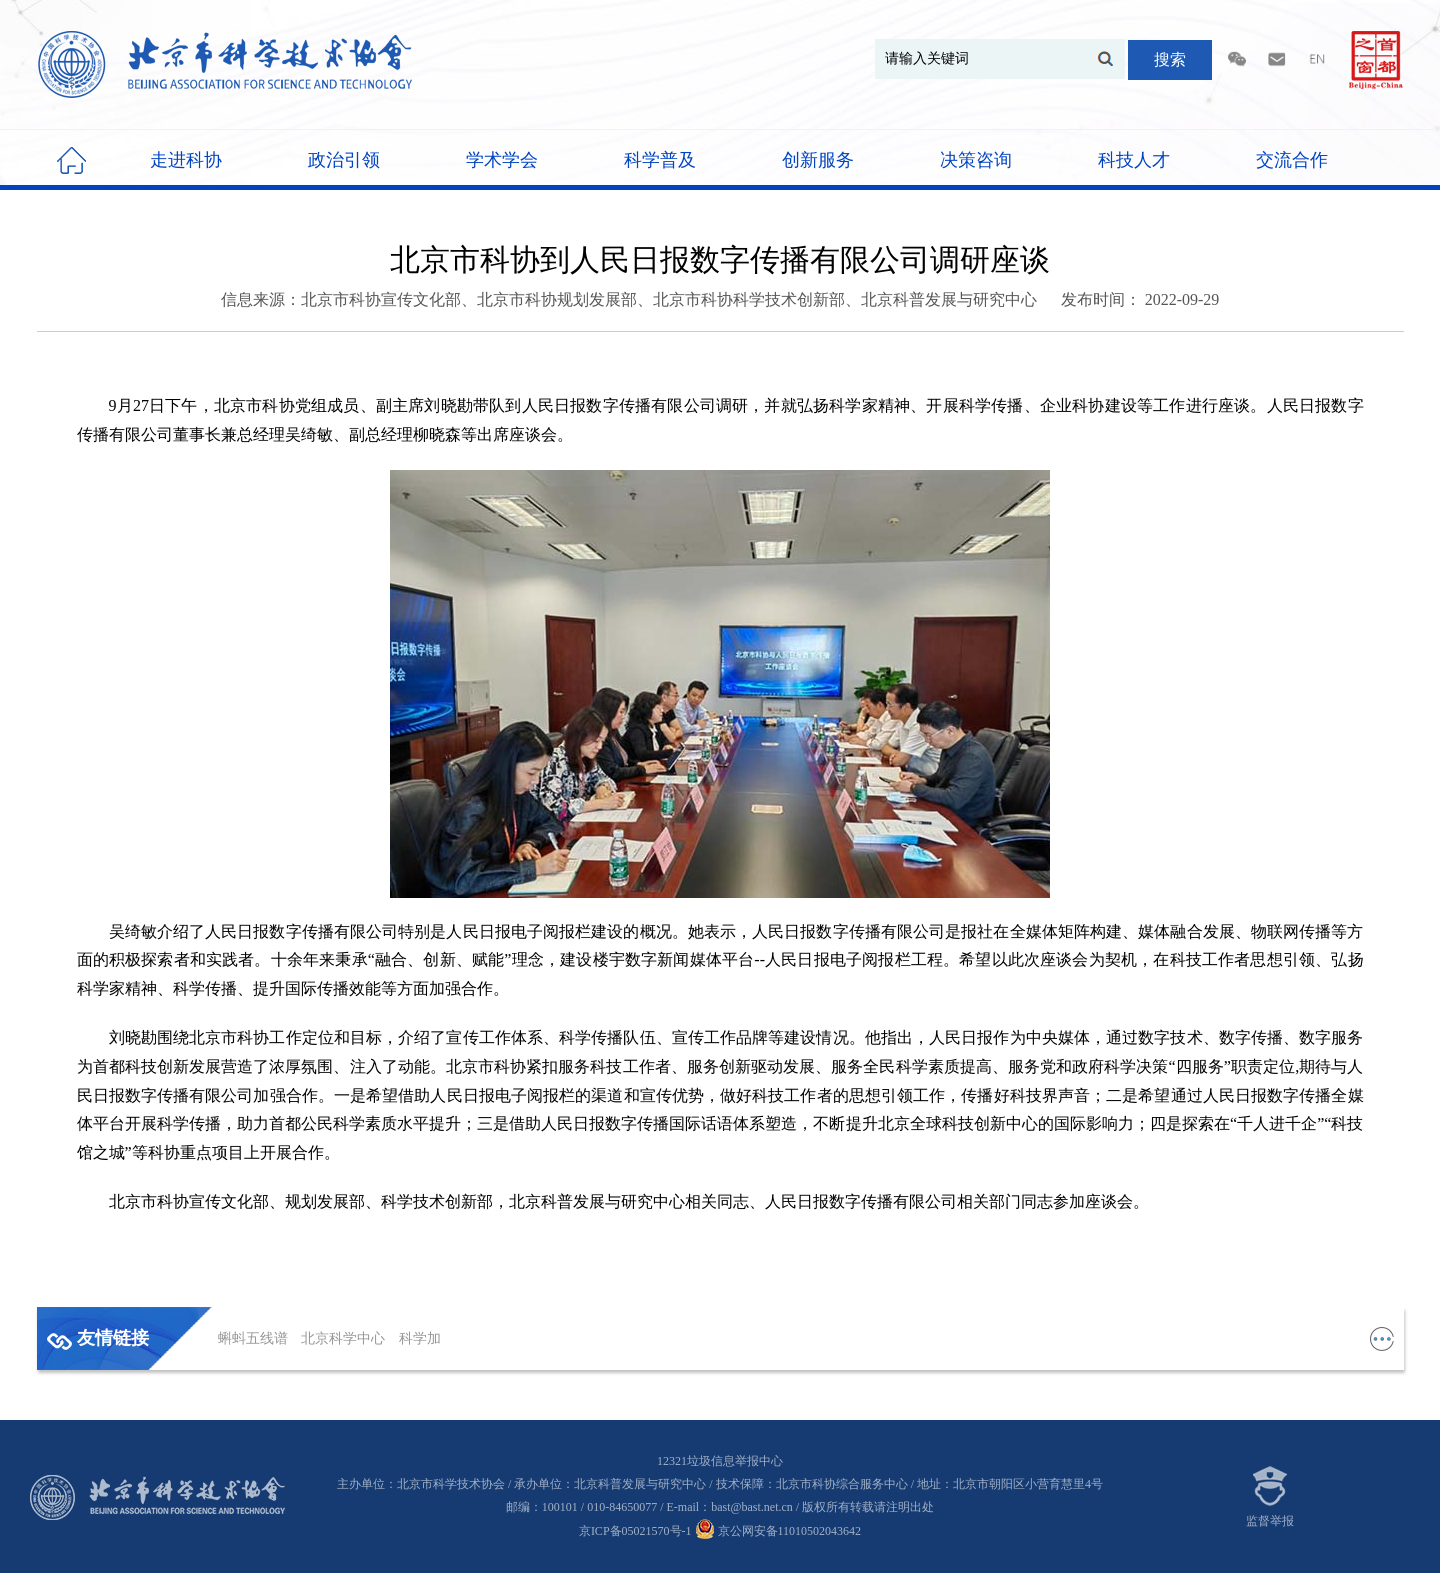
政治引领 (344, 160)
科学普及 (660, 160)
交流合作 (1292, 160)
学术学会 (502, 160)
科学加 (420, 1338)
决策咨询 (976, 160)
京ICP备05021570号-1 (635, 1531)
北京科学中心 (345, 1338)
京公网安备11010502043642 (778, 1531)
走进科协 (186, 160)
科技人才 (1134, 160)
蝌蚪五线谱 (255, 1338)
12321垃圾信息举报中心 (720, 1461)
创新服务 (818, 160)
